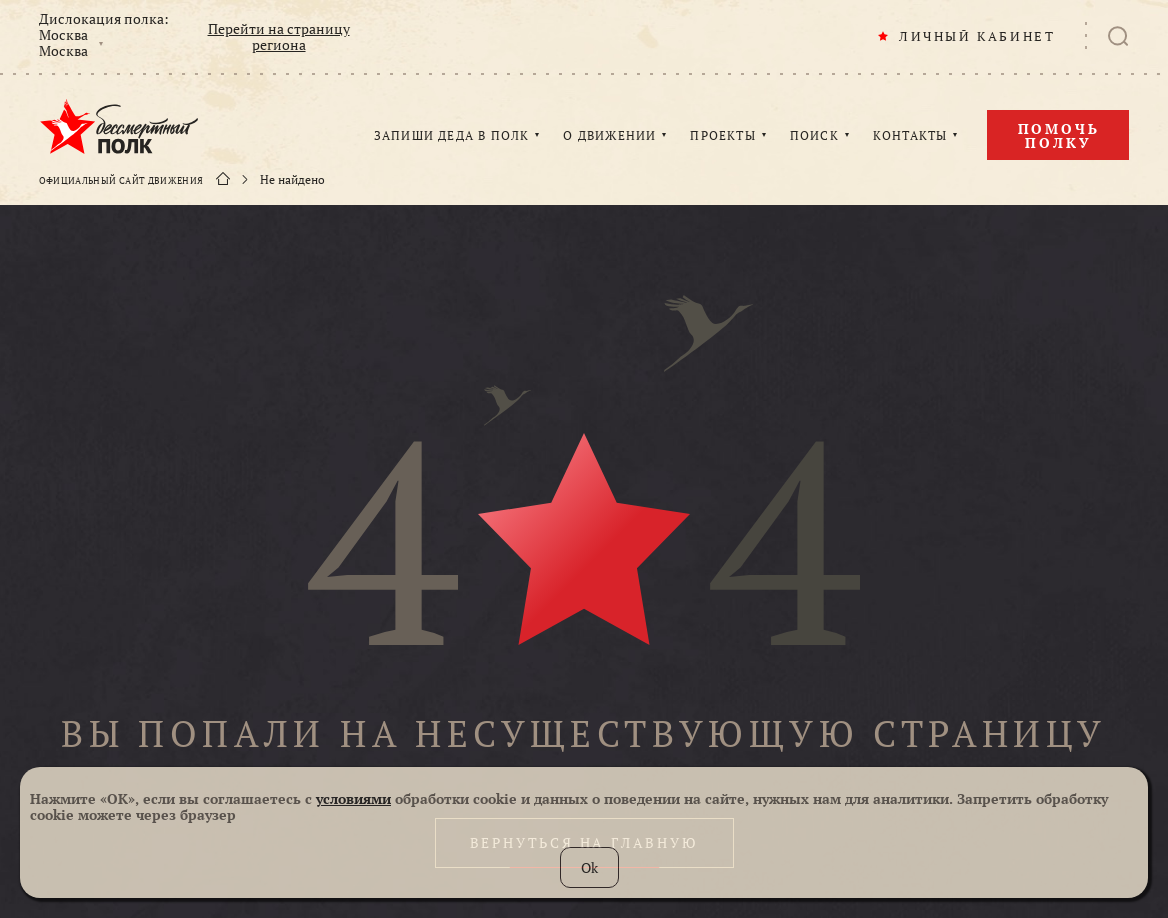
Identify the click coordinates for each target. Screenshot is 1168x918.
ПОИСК (814, 136)
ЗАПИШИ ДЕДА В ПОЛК (452, 136)
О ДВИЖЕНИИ (609, 136)
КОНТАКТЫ (910, 136)
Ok (589, 867)
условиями (353, 798)
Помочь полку (1059, 135)
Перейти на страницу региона (279, 37)
